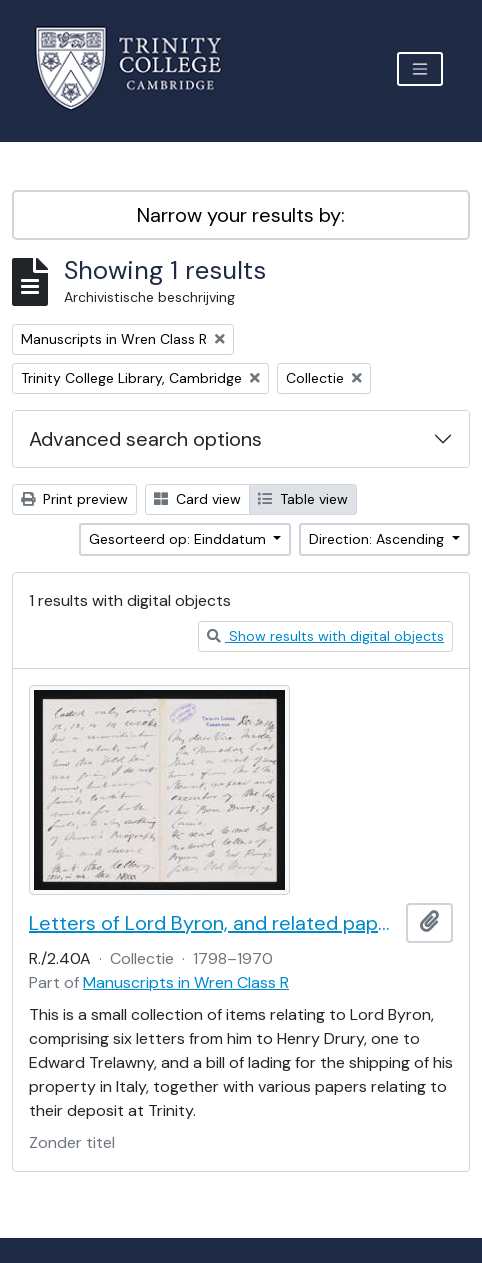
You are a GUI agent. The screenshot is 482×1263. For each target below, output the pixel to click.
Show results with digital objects (325, 636)
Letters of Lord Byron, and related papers (213, 923)
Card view (197, 499)
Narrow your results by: (241, 215)
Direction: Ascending (378, 539)
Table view (303, 499)
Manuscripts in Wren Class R (186, 982)
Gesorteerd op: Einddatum (179, 539)
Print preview (74, 499)
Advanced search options (145, 439)
